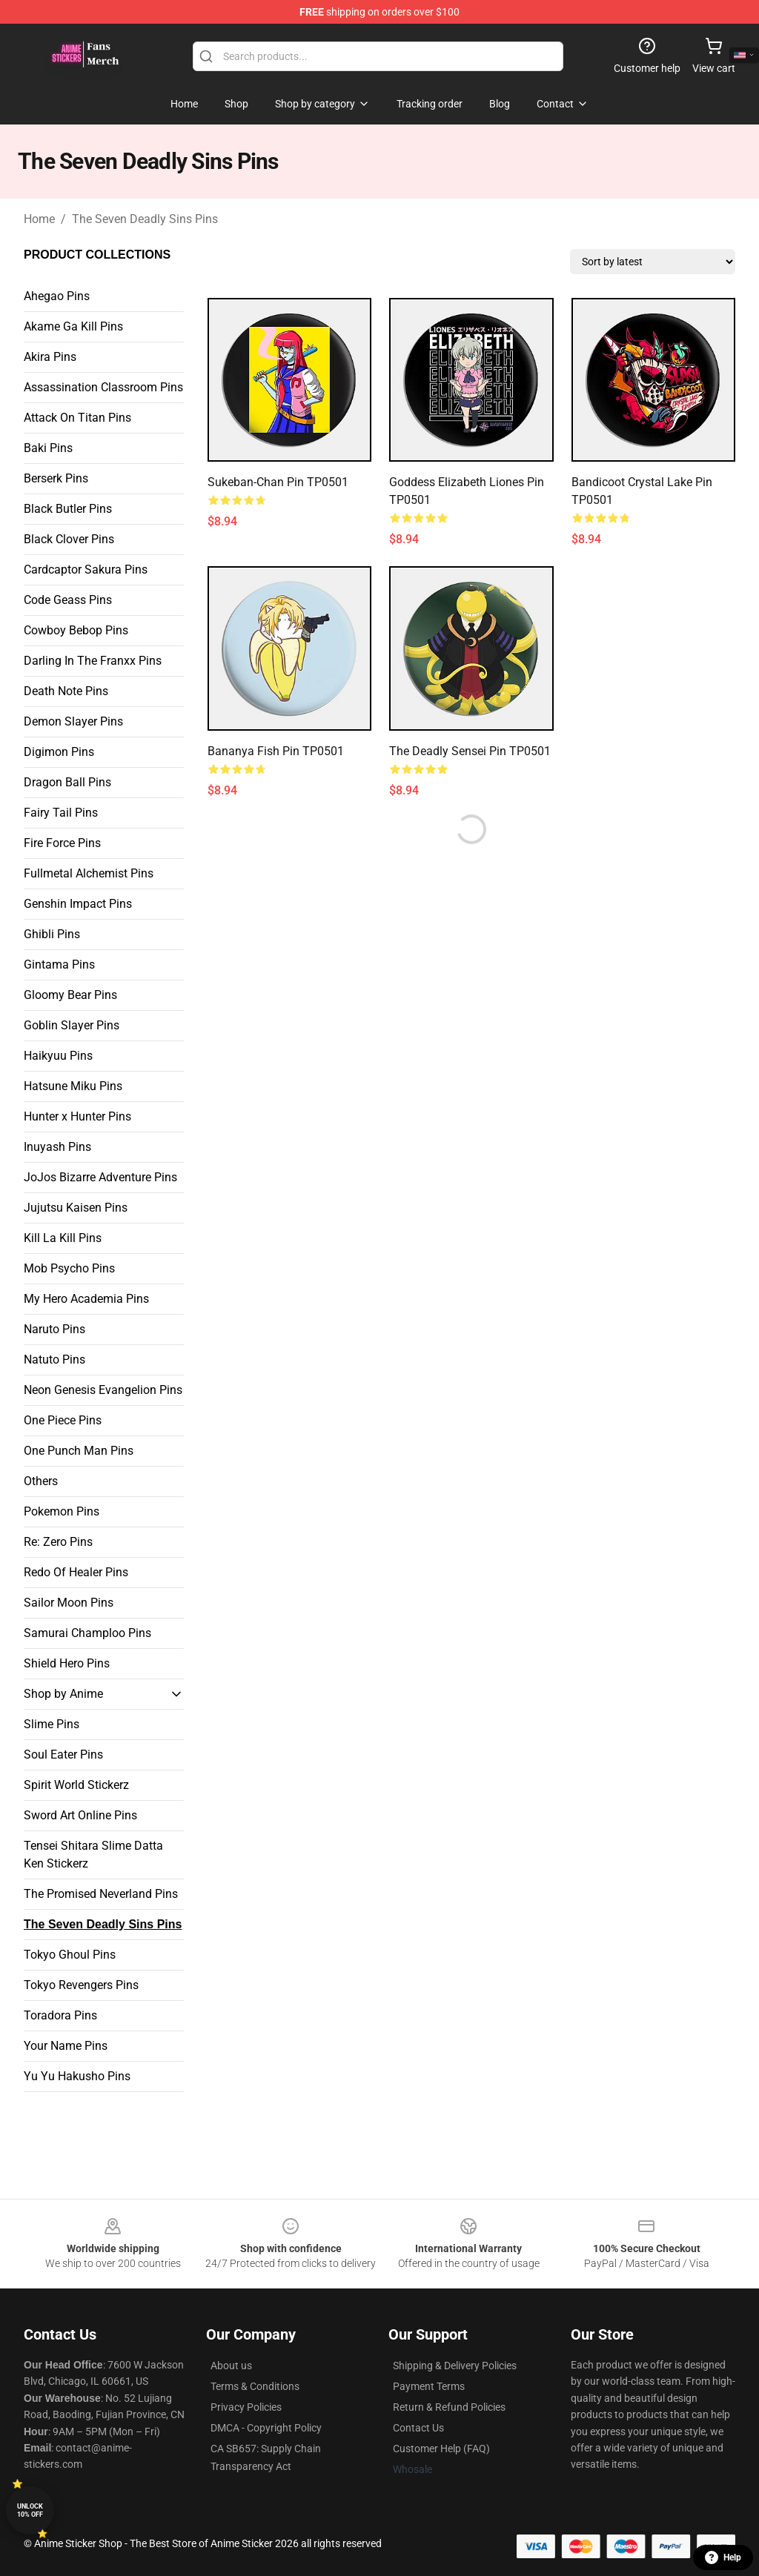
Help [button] (723, 2557)
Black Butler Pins (68, 509)
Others (41, 1481)
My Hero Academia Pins (86, 1299)
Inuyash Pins (57, 1147)
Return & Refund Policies (449, 2407)
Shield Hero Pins (67, 1663)
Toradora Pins (60, 2015)
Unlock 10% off (30, 2510)
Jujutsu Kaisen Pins (75, 1208)
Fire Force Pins (62, 843)
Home (39, 219)
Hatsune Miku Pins (73, 1086)
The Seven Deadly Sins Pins (145, 219)
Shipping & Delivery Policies (455, 2365)
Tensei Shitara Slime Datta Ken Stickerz (93, 1854)
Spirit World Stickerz (76, 1785)
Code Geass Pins (68, 600)
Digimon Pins (59, 752)
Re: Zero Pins (58, 1542)
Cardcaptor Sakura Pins (86, 569)
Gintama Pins (59, 964)
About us (231, 2365)
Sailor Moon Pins (68, 1603)
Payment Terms (429, 2386)
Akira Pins (50, 357)
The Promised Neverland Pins (101, 1894)
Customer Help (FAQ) (441, 2448)
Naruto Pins (54, 1329)
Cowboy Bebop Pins (76, 630)
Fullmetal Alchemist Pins (88, 873)
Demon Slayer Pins (73, 721)
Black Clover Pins (69, 539)
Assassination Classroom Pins (103, 387)
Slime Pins (51, 1724)
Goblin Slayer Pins (71, 1025)
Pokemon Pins (61, 1511)
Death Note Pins (66, 691)
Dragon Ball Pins (67, 782)
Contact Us (418, 2428)
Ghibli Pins (52, 934)
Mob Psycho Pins (69, 1268)
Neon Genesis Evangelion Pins (103, 1390)
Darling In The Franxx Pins (93, 661)
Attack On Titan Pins (77, 418)
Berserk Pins (56, 478)
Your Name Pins (65, 2046)
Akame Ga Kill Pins (73, 326)
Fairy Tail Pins (61, 813)
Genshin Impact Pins (78, 904)
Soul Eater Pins (63, 1754)
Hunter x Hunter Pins (77, 1116)
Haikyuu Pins (58, 1056)
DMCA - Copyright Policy (266, 2428)
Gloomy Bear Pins (70, 995)
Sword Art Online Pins (80, 1815)
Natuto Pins (54, 1359)
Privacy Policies (246, 2407)
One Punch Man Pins (78, 1451)
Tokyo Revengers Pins (81, 1985)
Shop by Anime (63, 1694)
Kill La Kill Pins (63, 1238)
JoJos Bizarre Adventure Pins (100, 1177)
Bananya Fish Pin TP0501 (276, 751)
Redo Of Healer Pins (76, 1572)
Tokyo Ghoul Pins (70, 1955)
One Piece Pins (63, 1420)
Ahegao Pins (57, 296)
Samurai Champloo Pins (87, 1633)
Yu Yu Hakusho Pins (77, 2076)
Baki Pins (48, 448)
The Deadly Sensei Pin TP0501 (470, 751)
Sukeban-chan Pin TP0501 (278, 482)
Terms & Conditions (255, 2386)
